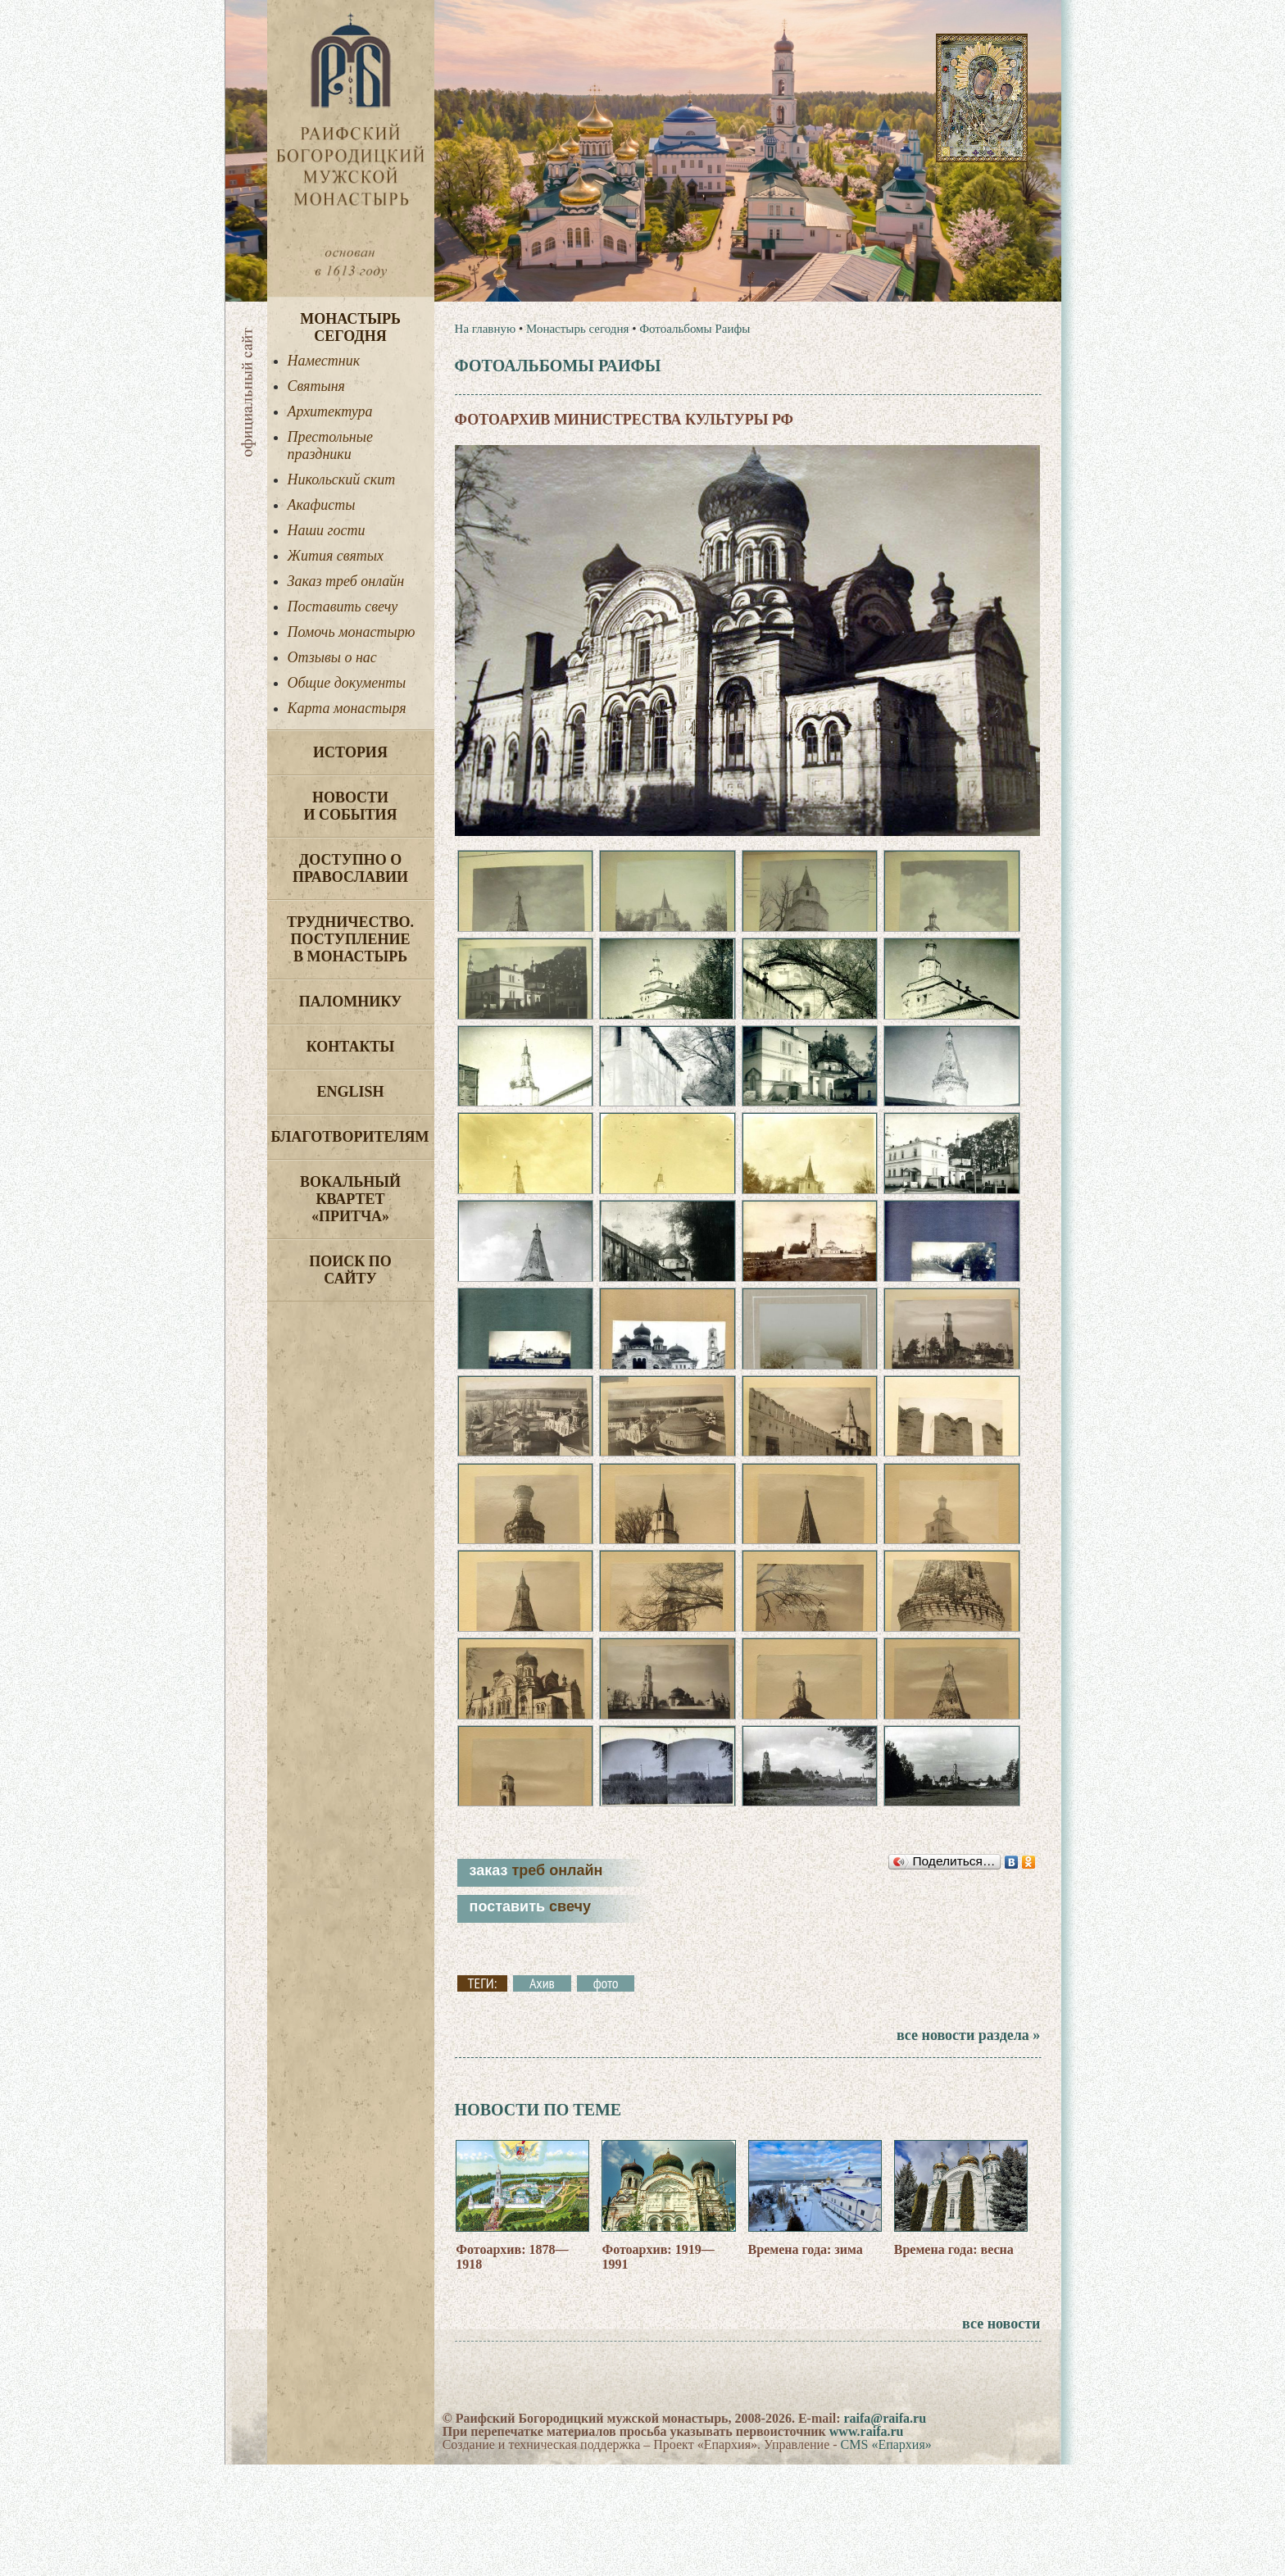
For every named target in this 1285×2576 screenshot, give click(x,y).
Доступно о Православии (350, 868)
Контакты (350, 1046)
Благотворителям (350, 1137)
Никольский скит (342, 479)
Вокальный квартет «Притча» (350, 1199)
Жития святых (336, 555)
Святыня (316, 386)
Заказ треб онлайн (346, 581)
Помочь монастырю (351, 632)
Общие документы (347, 683)
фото (606, 2096)
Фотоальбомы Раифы (694, 328)
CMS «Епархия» (886, 2556)
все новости (1001, 2435)
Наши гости (327, 530)
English (350, 1092)
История (350, 752)
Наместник (324, 360)
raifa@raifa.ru (884, 2530)
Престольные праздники (330, 445)
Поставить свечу (343, 606)
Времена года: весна (954, 2361)
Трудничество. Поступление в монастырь (350, 939)
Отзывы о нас (332, 657)
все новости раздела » (968, 2147)
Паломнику (350, 1001)
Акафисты (322, 505)
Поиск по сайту (350, 1270)
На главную (485, 328)
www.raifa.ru (866, 2543)
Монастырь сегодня (350, 327)
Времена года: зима (805, 2361)
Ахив (542, 2096)
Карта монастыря (347, 708)
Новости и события (350, 806)
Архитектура (330, 411)
